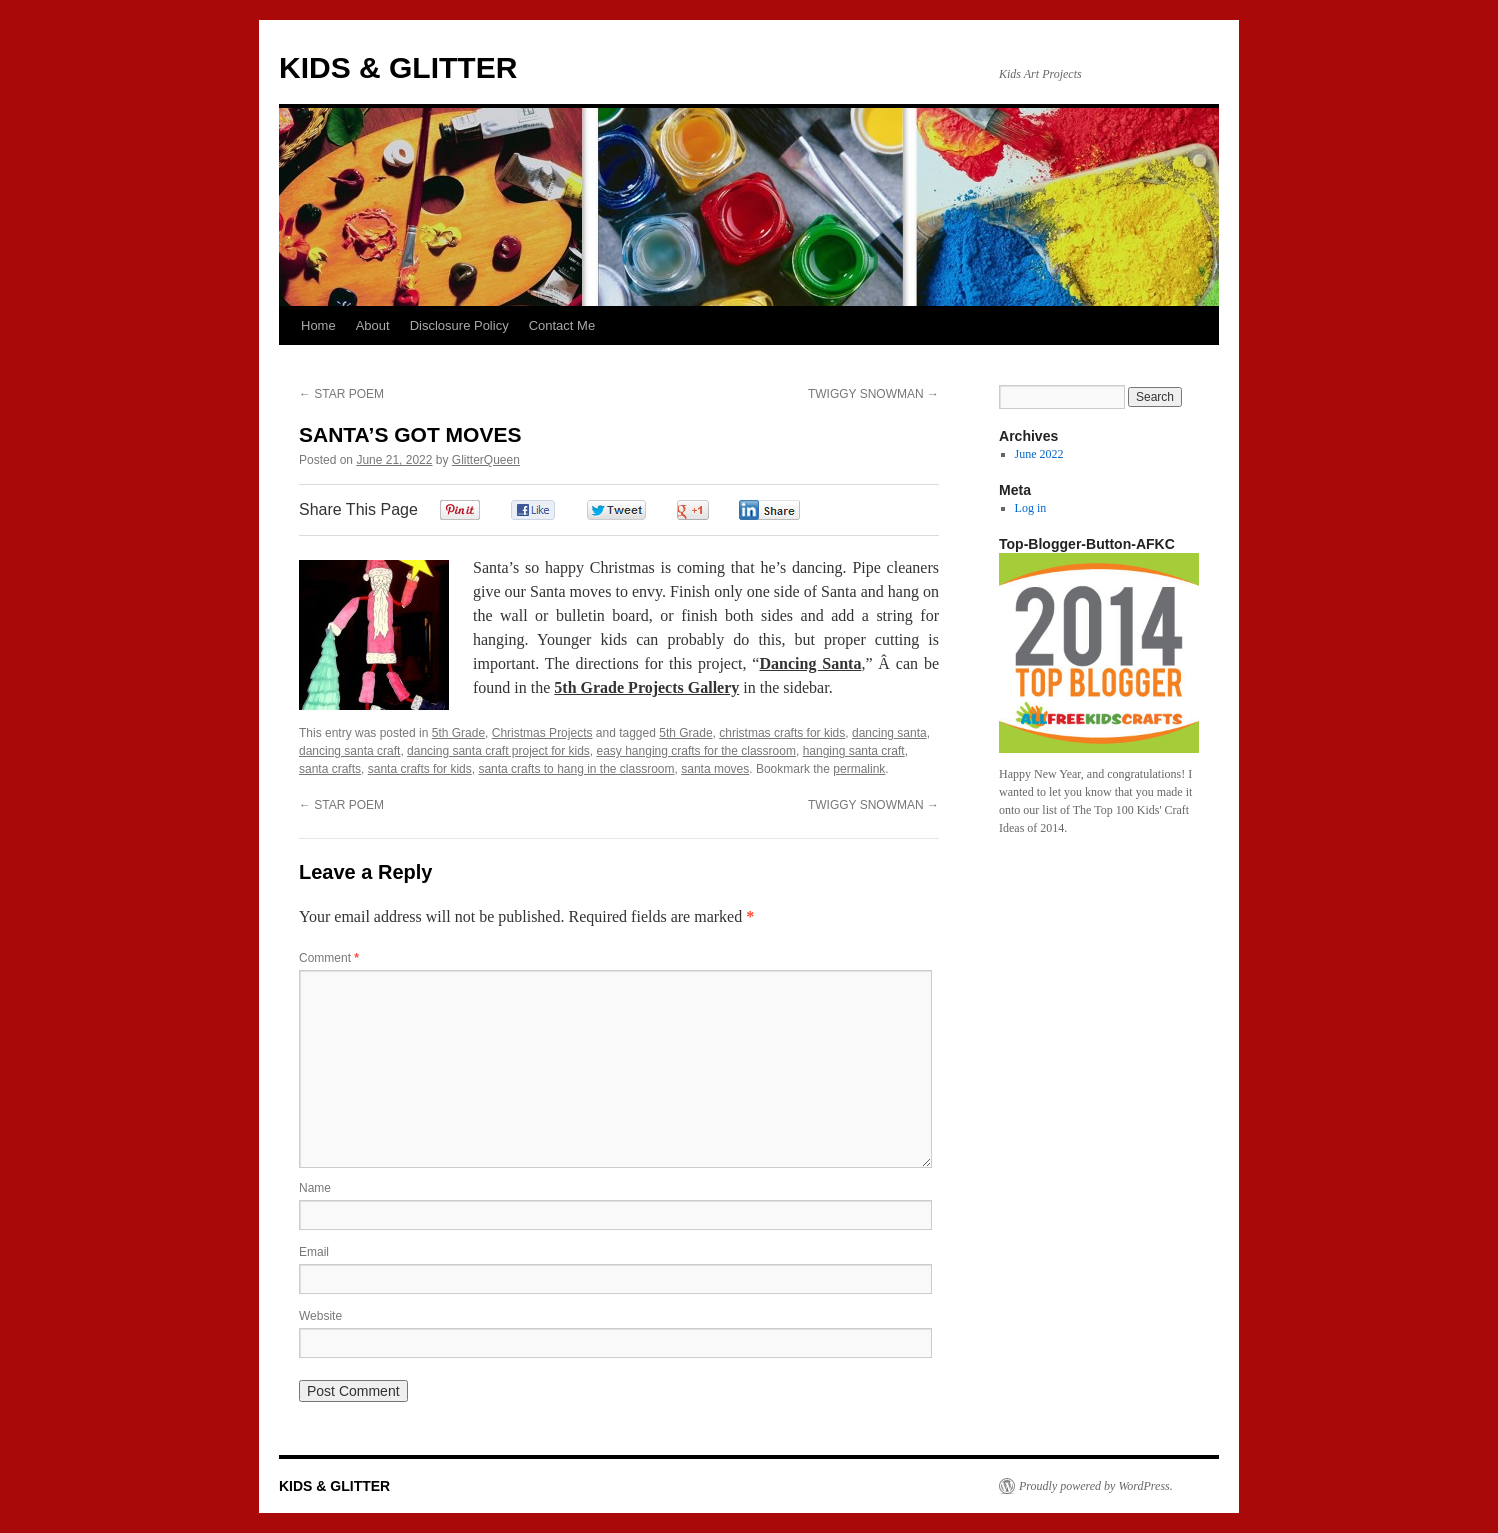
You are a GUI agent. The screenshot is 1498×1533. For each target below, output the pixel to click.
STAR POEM (341, 394)
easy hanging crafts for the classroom (696, 751)
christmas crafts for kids (782, 733)
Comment (329, 958)
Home (318, 325)
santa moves (715, 769)
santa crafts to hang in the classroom (576, 769)
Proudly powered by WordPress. (1096, 1486)
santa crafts (330, 769)
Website (320, 1316)
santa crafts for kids (420, 769)
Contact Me (562, 325)
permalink (859, 769)
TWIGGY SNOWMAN (873, 394)
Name (315, 1188)
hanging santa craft (854, 751)
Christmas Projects (542, 733)
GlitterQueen (486, 460)
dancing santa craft (349, 751)
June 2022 (1039, 454)
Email (314, 1252)
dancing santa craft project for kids (498, 751)
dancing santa (889, 733)
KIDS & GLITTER (398, 67)
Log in (1031, 508)
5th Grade (458, 733)
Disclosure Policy (459, 325)
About (373, 325)
